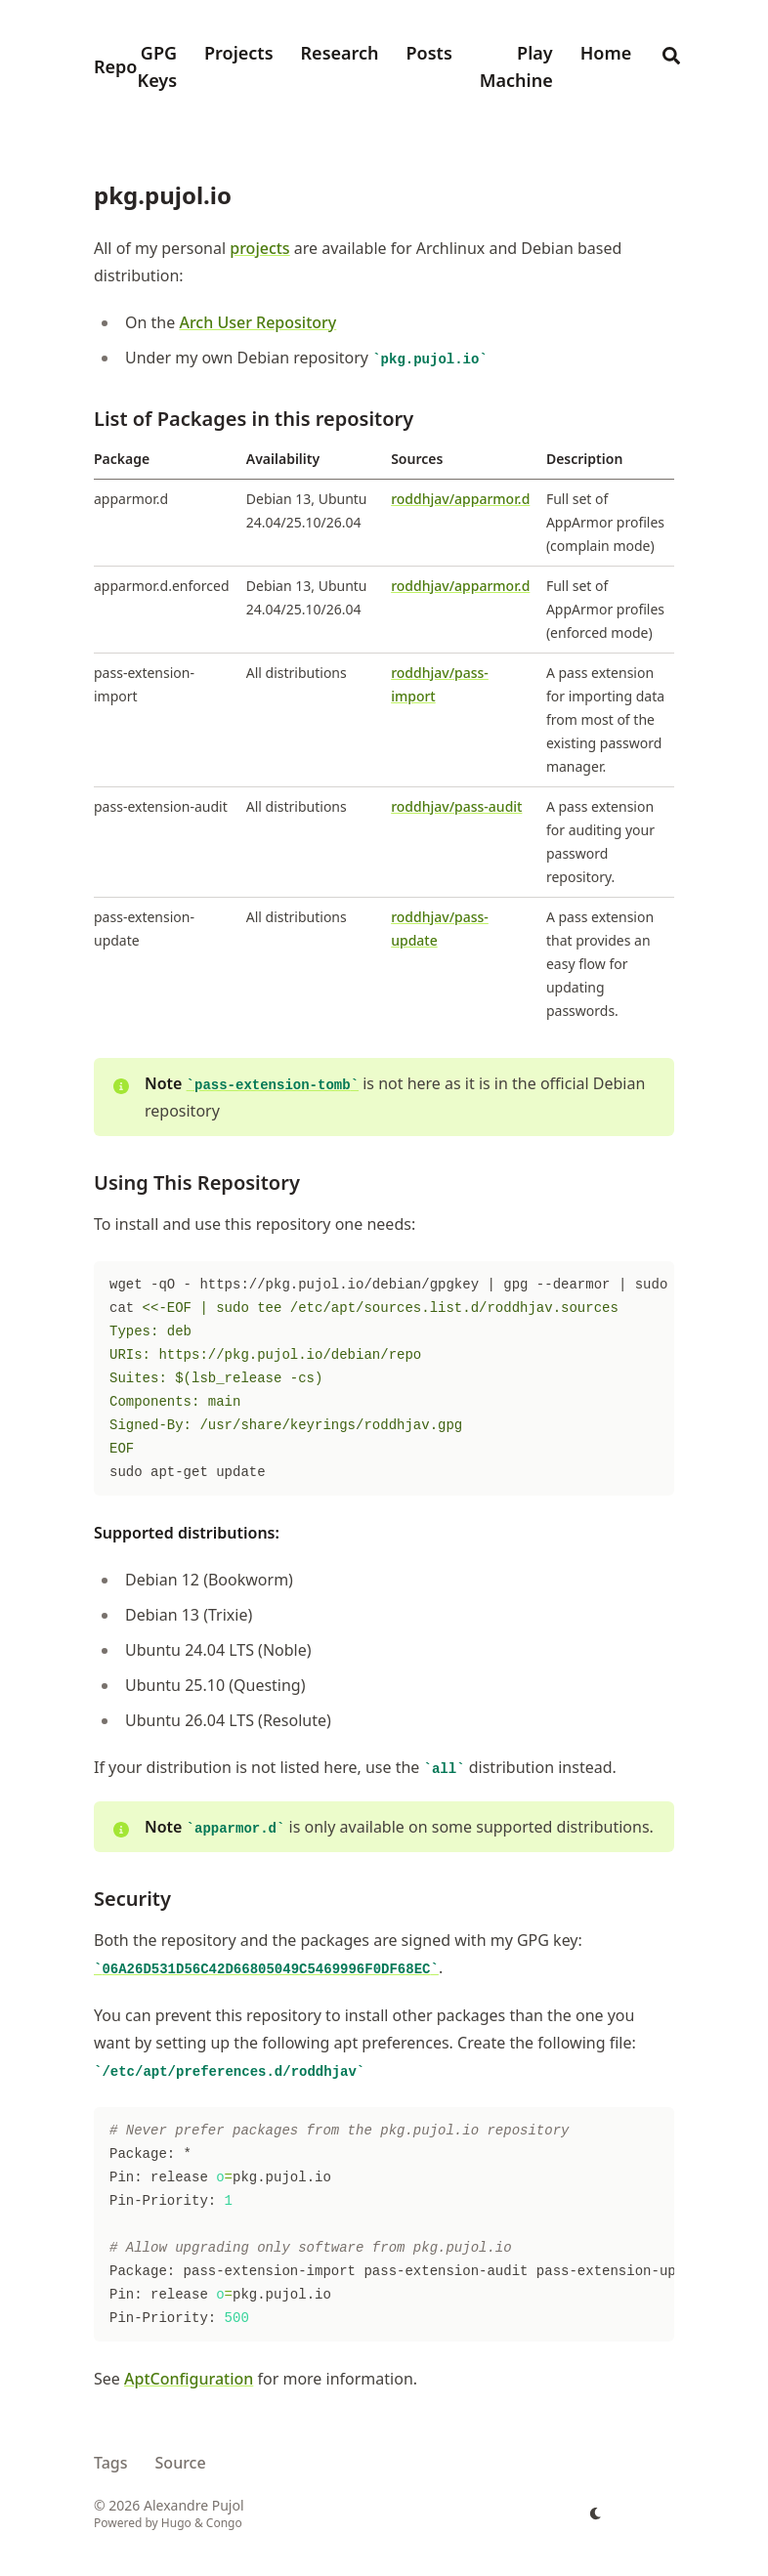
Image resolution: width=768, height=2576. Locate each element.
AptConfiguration (188, 2378)
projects (259, 248)
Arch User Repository (257, 322)
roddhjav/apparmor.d (460, 498)
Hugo (176, 2522)
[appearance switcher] (596, 2513)
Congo (224, 2522)
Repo (115, 66)
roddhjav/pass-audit (456, 806)
